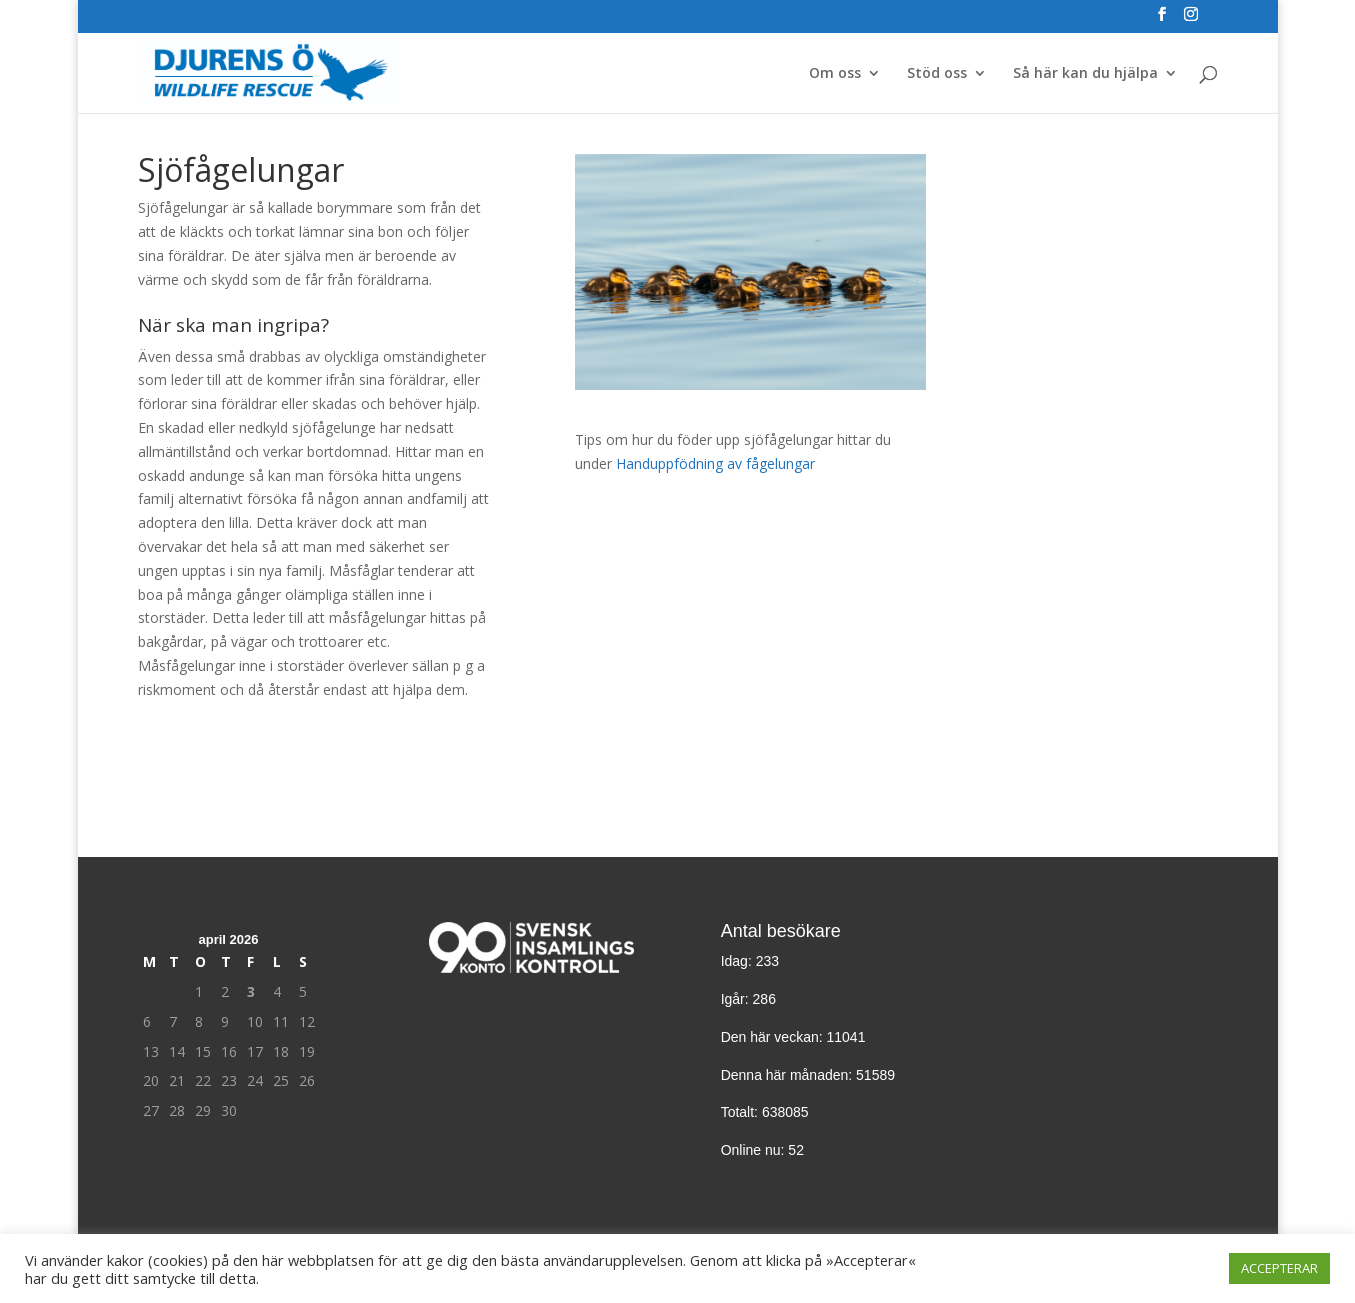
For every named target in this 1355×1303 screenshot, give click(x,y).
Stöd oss (937, 74)
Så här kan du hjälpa (1085, 74)
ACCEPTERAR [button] (1279, 1268)
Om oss (835, 74)
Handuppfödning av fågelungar (715, 463)
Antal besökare (781, 931)
